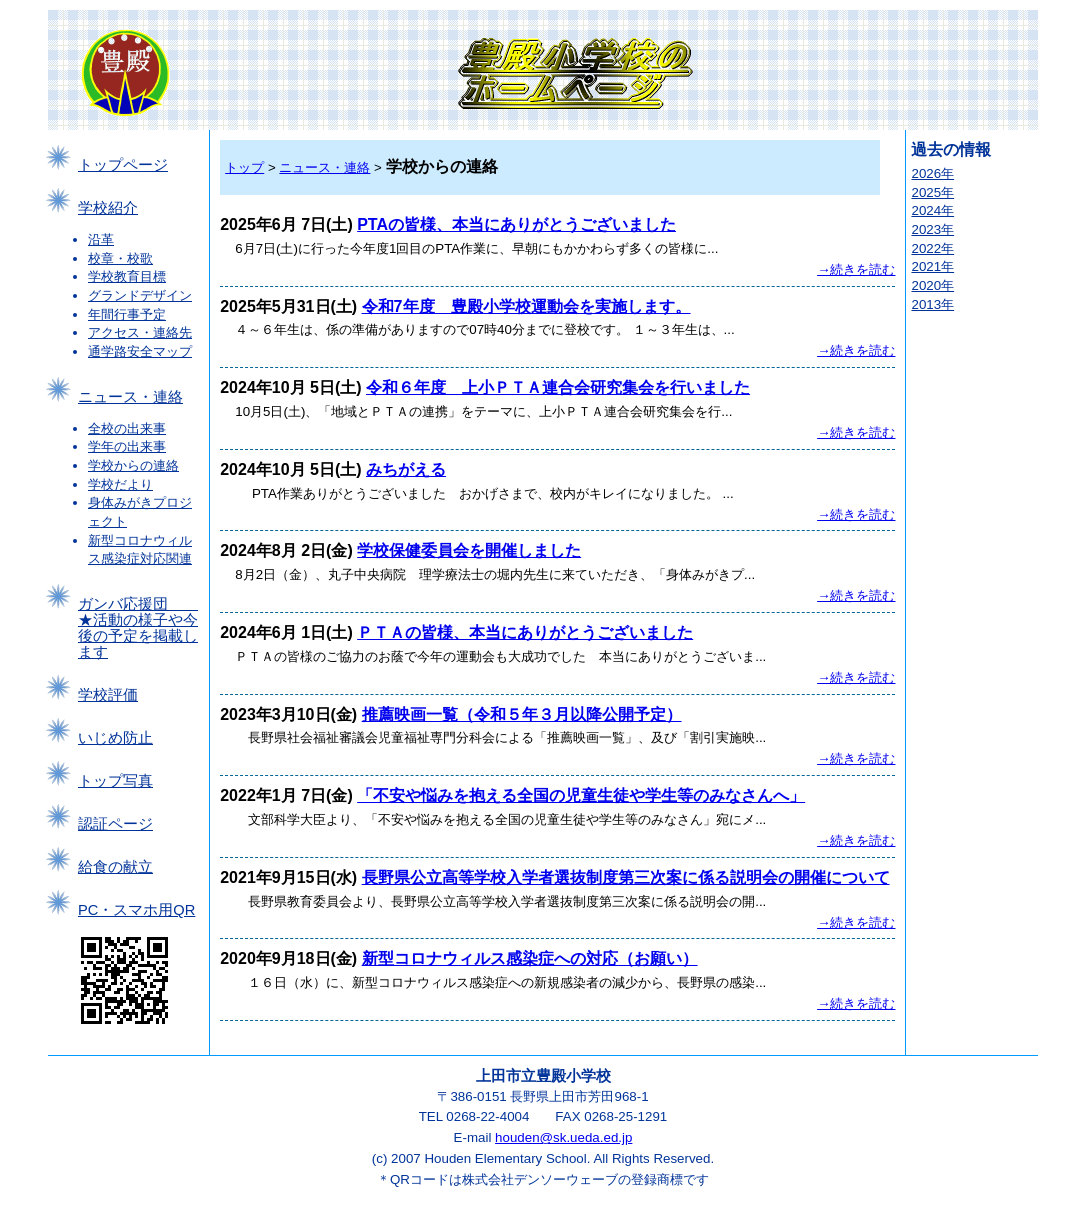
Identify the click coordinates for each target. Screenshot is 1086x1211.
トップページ (123, 165)
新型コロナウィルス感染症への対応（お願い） (530, 958)
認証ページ (115, 824)
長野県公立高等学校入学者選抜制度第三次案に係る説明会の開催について (626, 877)
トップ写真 (115, 781)
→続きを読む (856, 269)
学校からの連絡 (133, 465)
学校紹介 (108, 208)
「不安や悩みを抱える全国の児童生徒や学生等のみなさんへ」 (581, 795)
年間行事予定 (127, 314)
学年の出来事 (127, 446)
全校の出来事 (127, 428)
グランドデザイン (140, 295)
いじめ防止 (115, 738)
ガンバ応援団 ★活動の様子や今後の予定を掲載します (138, 628)
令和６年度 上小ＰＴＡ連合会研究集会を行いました (558, 387)
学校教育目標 (127, 276)
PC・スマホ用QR (136, 910)
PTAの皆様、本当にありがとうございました (516, 224)
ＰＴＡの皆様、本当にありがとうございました (525, 632)
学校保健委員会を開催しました (469, 550)
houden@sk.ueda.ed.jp (563, 1137)
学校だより (120, 484)
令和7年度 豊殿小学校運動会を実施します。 (526, 306)
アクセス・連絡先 (140, 332)
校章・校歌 (120, 258)
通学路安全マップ (140, 351)
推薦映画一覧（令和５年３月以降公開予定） (522, 714)
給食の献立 (115, 867)
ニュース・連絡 (130, 397)
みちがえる (406, 469)
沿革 (101, 239)
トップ (244, 167)
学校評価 (108, 695)
